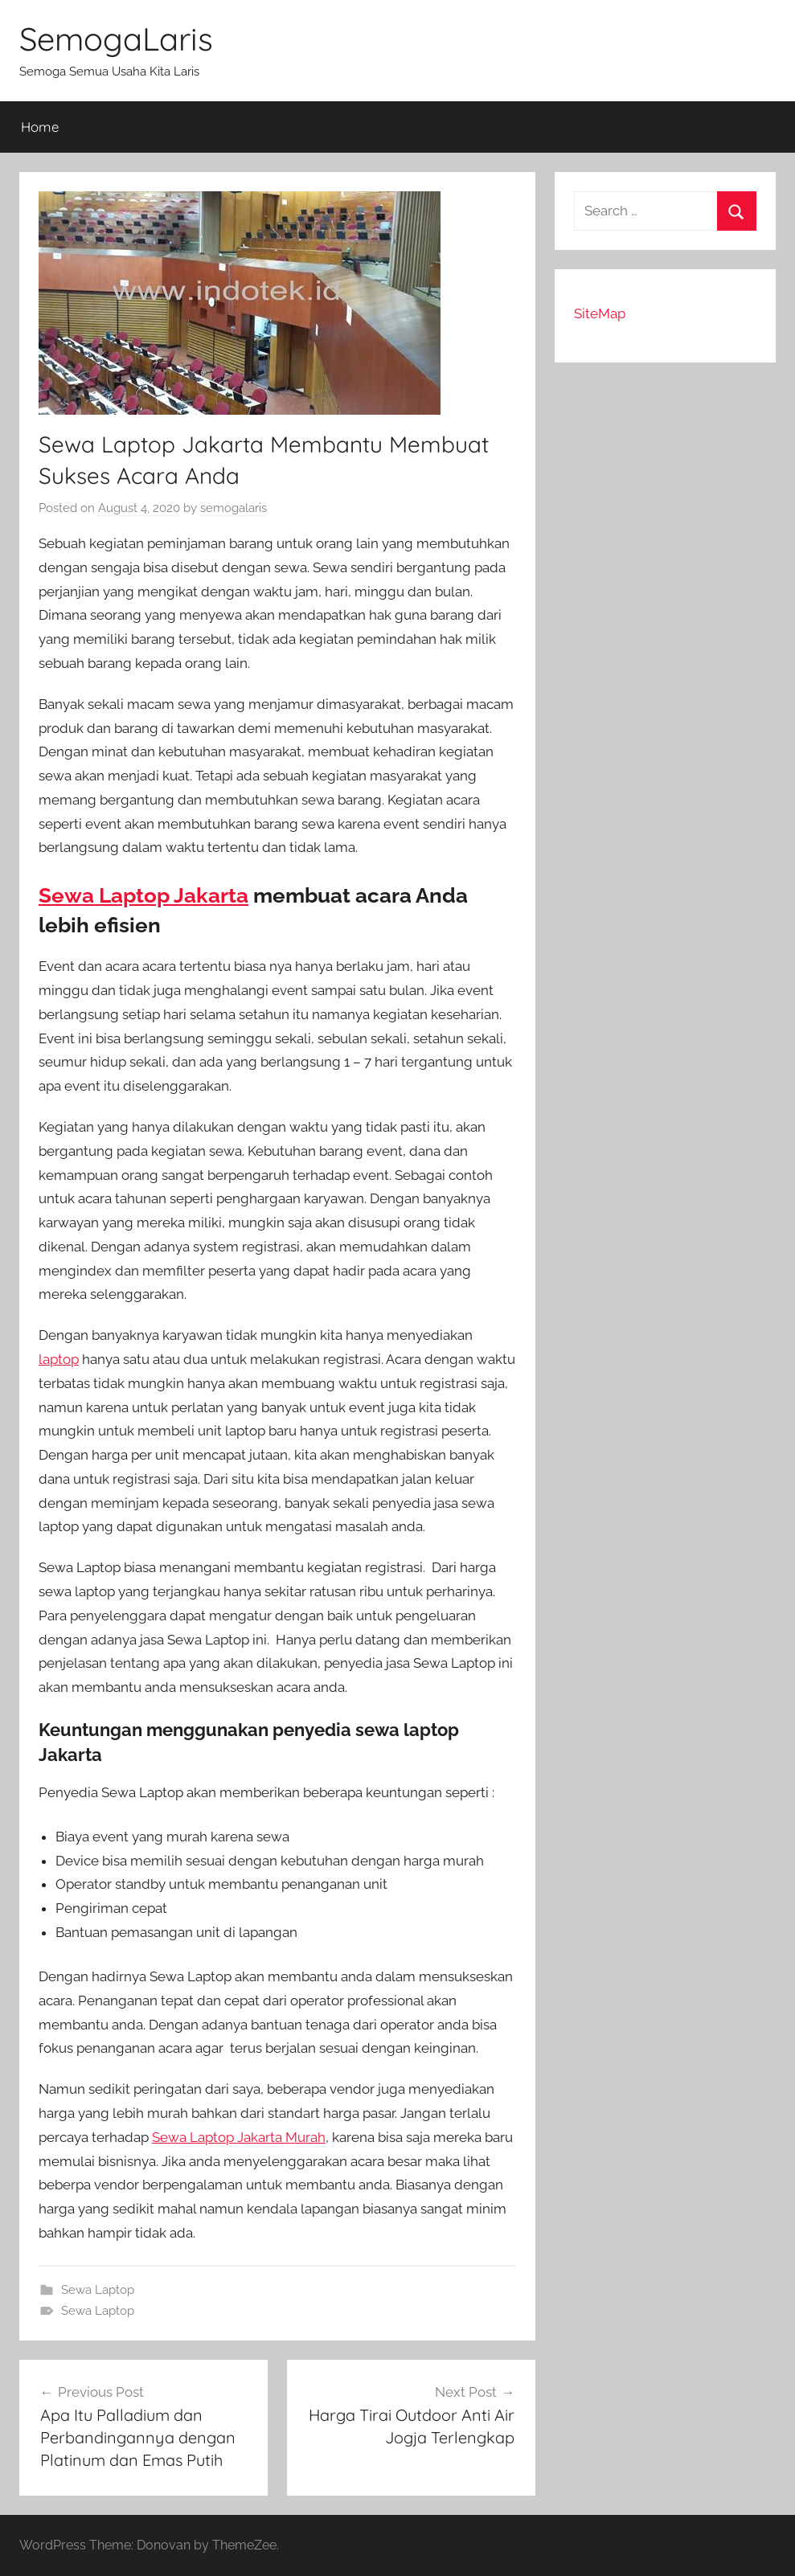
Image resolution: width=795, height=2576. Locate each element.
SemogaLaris (116, 38)
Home (40, 126)
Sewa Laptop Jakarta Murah (239, 2137)
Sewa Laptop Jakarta (143, 895)
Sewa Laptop (97, 2290)
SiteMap (599, 313)
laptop (59, 1359)
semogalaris (233, 508)
